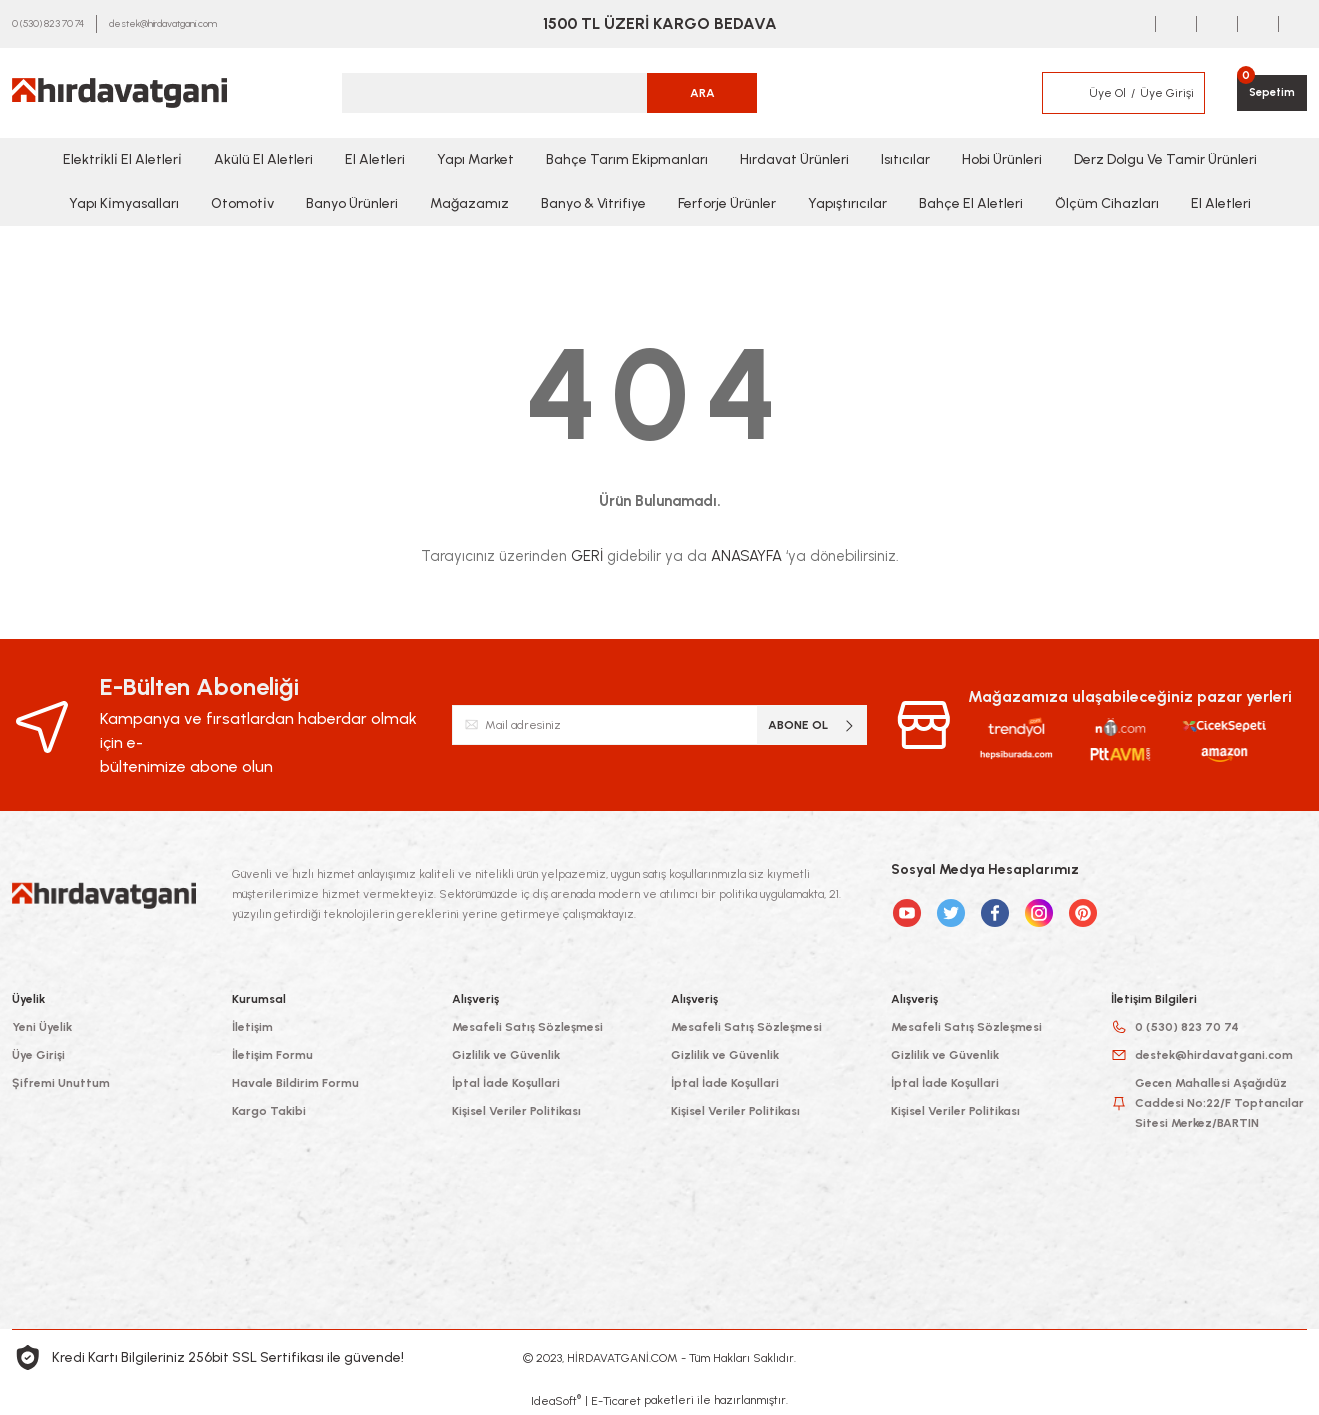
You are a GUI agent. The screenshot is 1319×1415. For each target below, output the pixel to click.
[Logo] (119, 93)
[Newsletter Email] (660, 725)
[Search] (550, 93)
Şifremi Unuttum (61, 1083)
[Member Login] (1061, 93)
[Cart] (1270, 93)
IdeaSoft (556, 1400)
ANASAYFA (746, 556)
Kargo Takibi (269, 1111)
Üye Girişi (38, 1055)
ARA (702, 93)
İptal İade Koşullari (506, 1083)
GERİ (587, 556)
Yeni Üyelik (42, 1027)
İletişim (252, 1027)
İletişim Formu (272, 1055)
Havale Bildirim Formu (295, 1083)
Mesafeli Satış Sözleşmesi (527, 1027)
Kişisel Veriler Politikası (516, 1111)
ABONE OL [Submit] (812, 725)
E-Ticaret (616, 1401)
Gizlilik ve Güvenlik (506, 1055)
